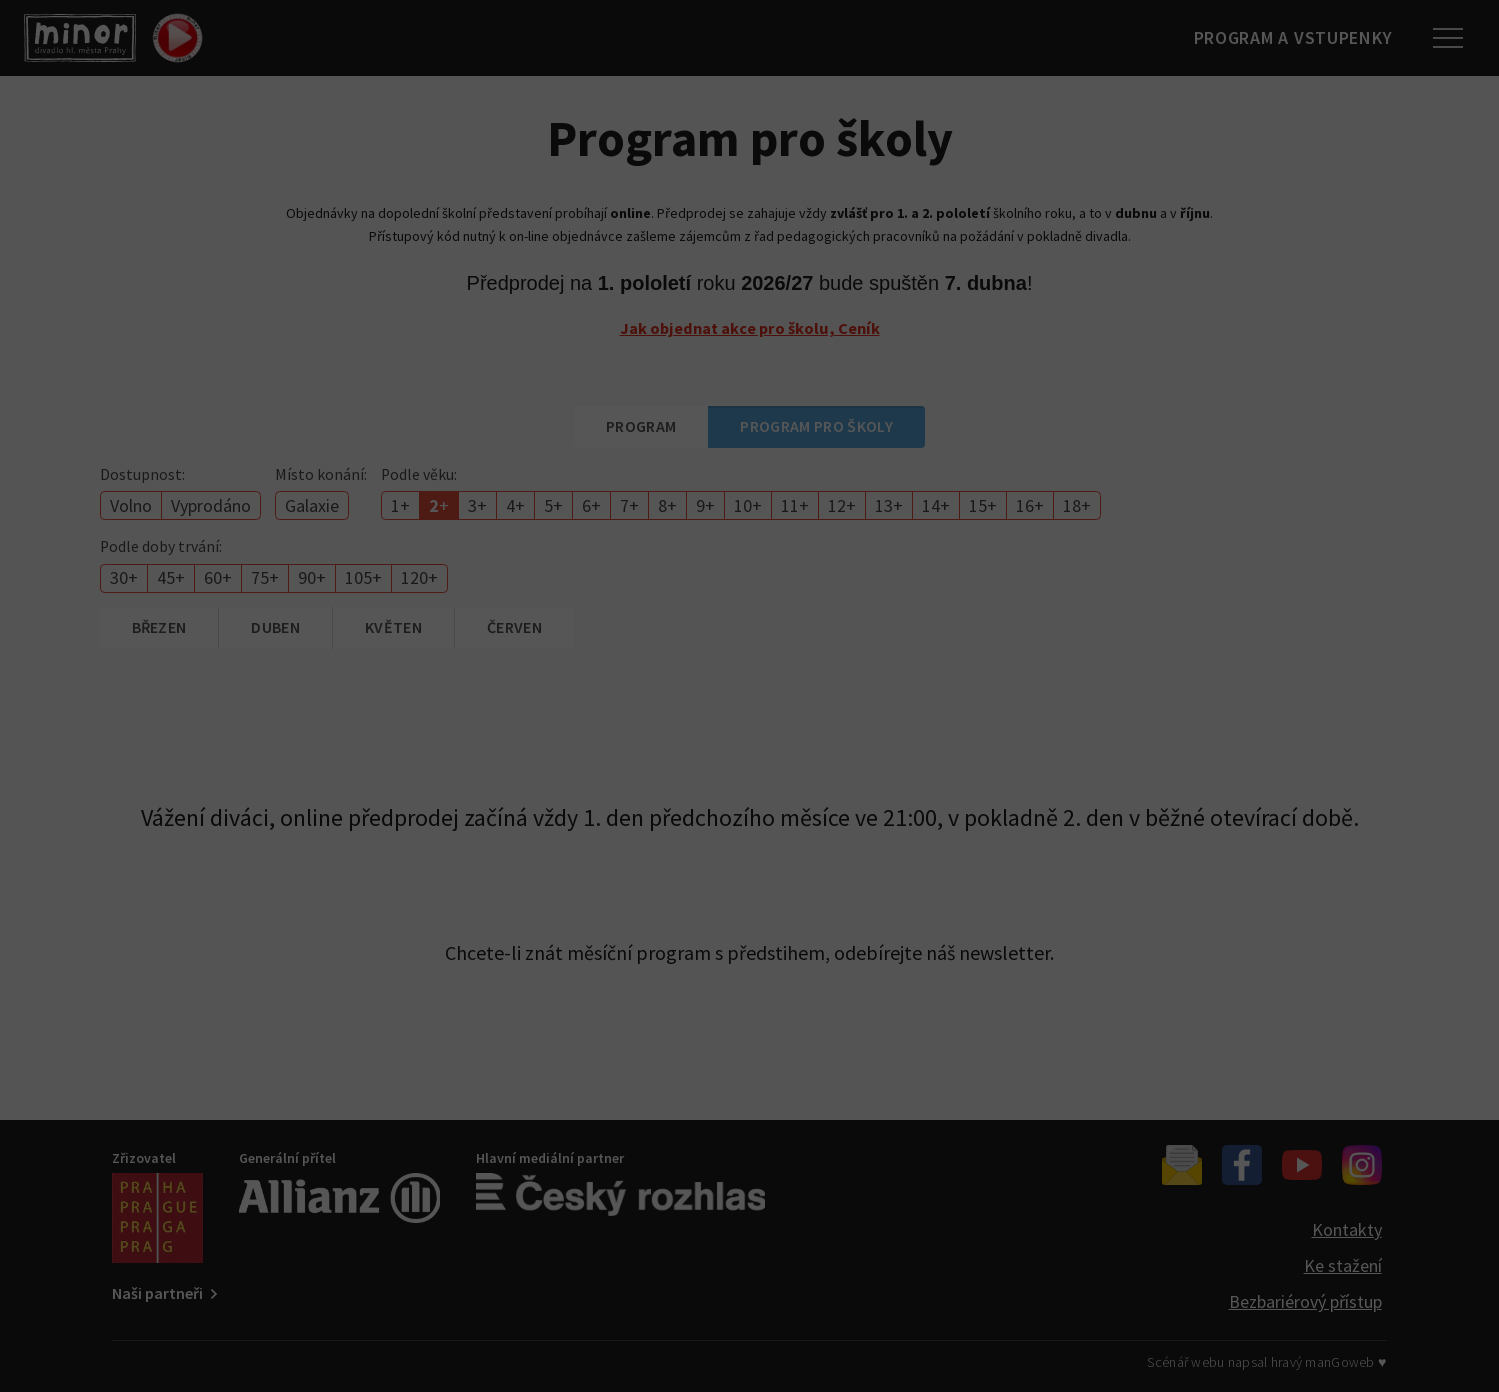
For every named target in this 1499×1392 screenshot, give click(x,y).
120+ (419, 577)
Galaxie (312, 505)
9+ (705, 505)
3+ (477, 505)
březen (159, 627)
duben (275, 627)
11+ (795, 505)
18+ (1077, 505)
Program (641, 426)
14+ (936, 505)
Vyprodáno (211, 505)
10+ (748, 505)
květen (393, 627)
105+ (363, 577)
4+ (515, 505)
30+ (124, 577)
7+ (629, 505)
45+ (171, 577)
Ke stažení (1343, 1265)
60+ (218, 577)
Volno (131, 505)
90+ (312, 577)
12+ (842, 505)
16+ (1030, 505)
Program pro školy (816, 426)
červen (514, 627)
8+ (667, 505)
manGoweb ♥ (1345, 1362)
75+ (265, 577)
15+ (983, 505)
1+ (400, 505)
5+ (553, 505)
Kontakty (1347, 1229)
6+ (591, 505)
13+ (889, 505)
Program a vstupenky (1283, 37)
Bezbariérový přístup (1305, 1301)
